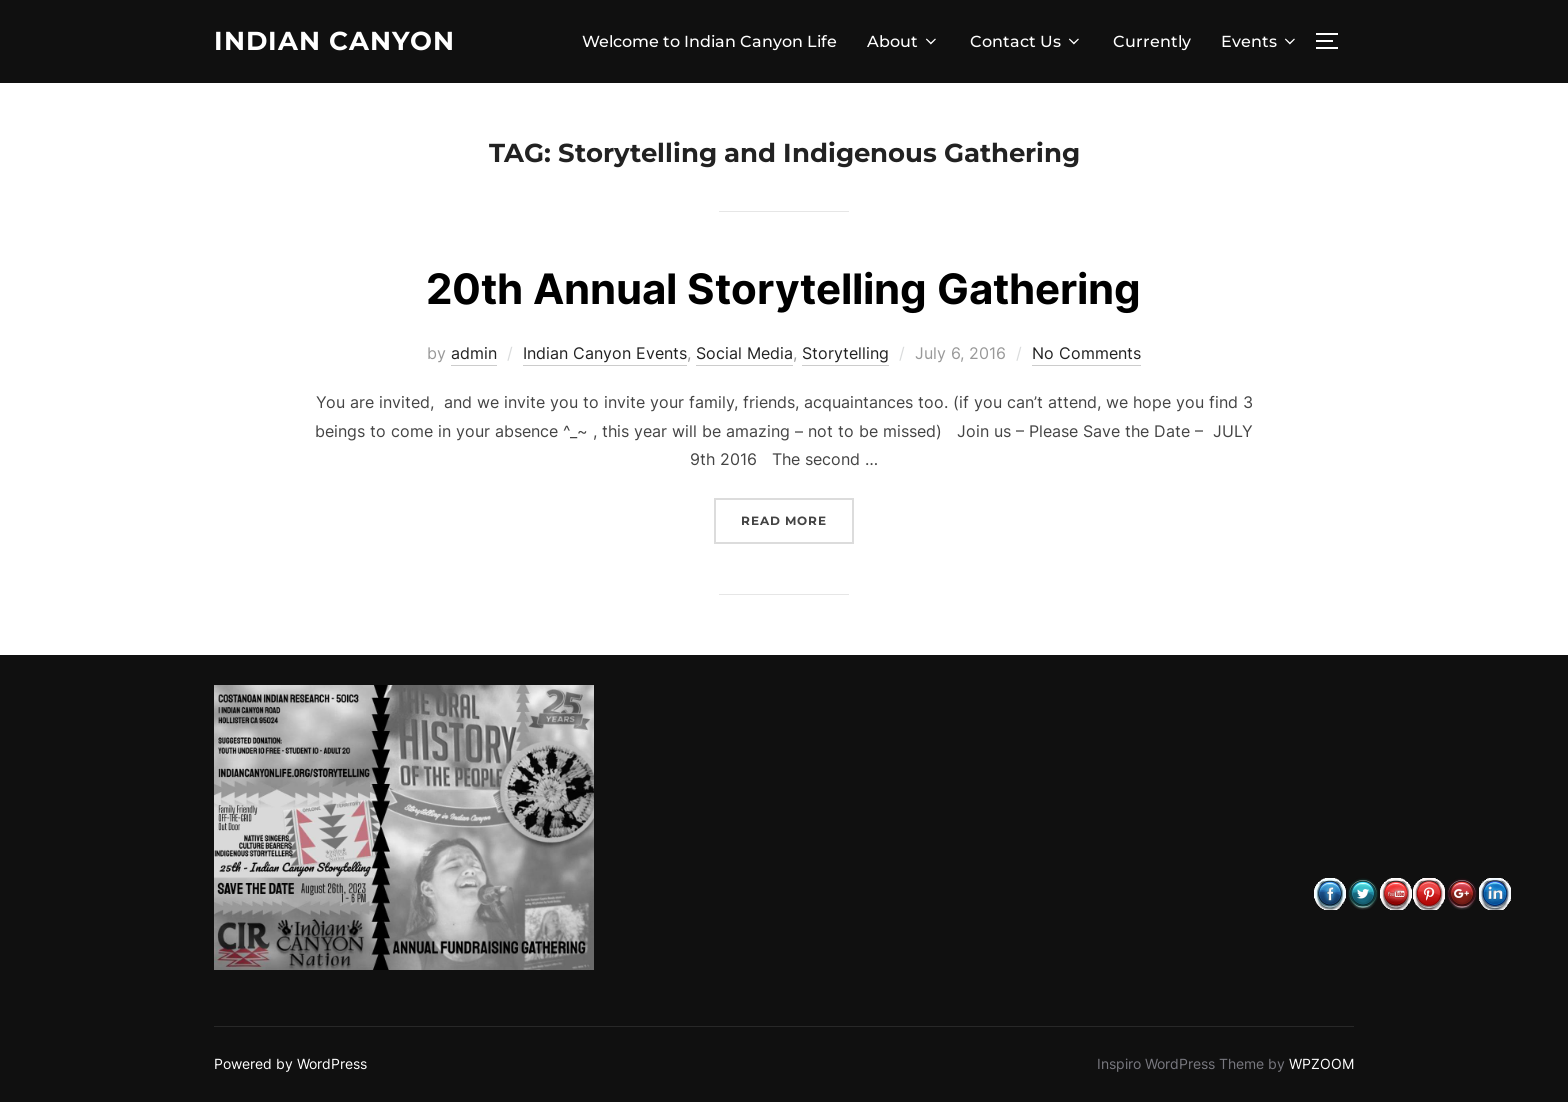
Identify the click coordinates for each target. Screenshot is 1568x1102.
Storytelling (845, 353)
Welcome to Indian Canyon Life (709, 41)
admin (474, 353)
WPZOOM (1321, 1063)
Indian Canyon (334, 41)
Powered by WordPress (290, 1063)
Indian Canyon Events (605, 353)
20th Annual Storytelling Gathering (783, 288)
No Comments (1086, 353)
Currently (1152, 41)
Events (1260, 41)
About (903, 41)
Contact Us (1026, 41)
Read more (797, 518)
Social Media (744, 353)
